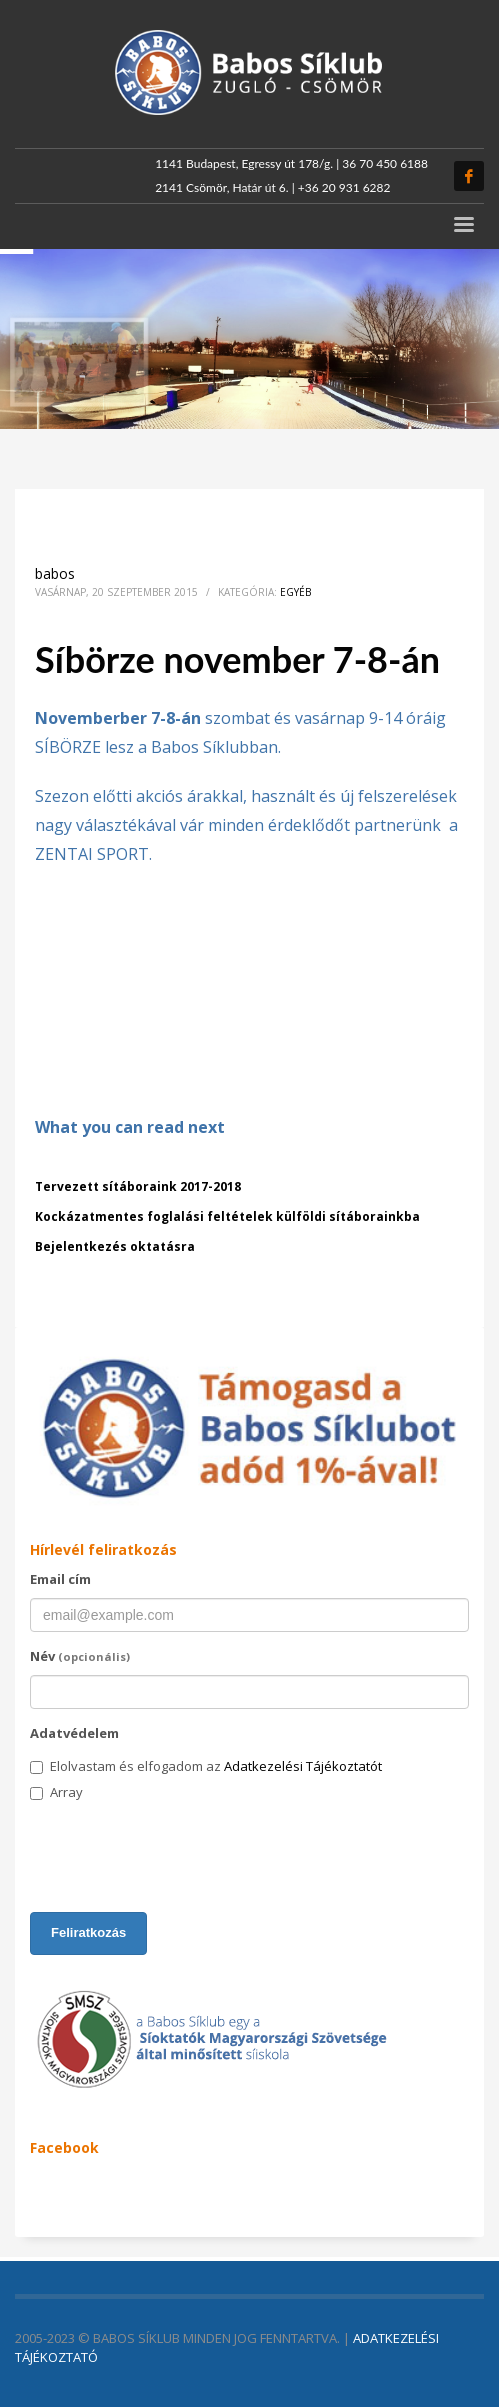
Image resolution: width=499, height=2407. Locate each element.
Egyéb (295, 592)
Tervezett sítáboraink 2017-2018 (138, 1186)
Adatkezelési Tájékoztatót (303, 1766)
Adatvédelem (74, 1733)
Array (56, 1792)
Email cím (60, 1579)
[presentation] (182, 1858)
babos (55, 573)
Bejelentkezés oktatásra (115, 1246)
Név (80, 1656)
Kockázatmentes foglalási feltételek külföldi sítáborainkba (227, 1216)
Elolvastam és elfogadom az (206, 1766)
